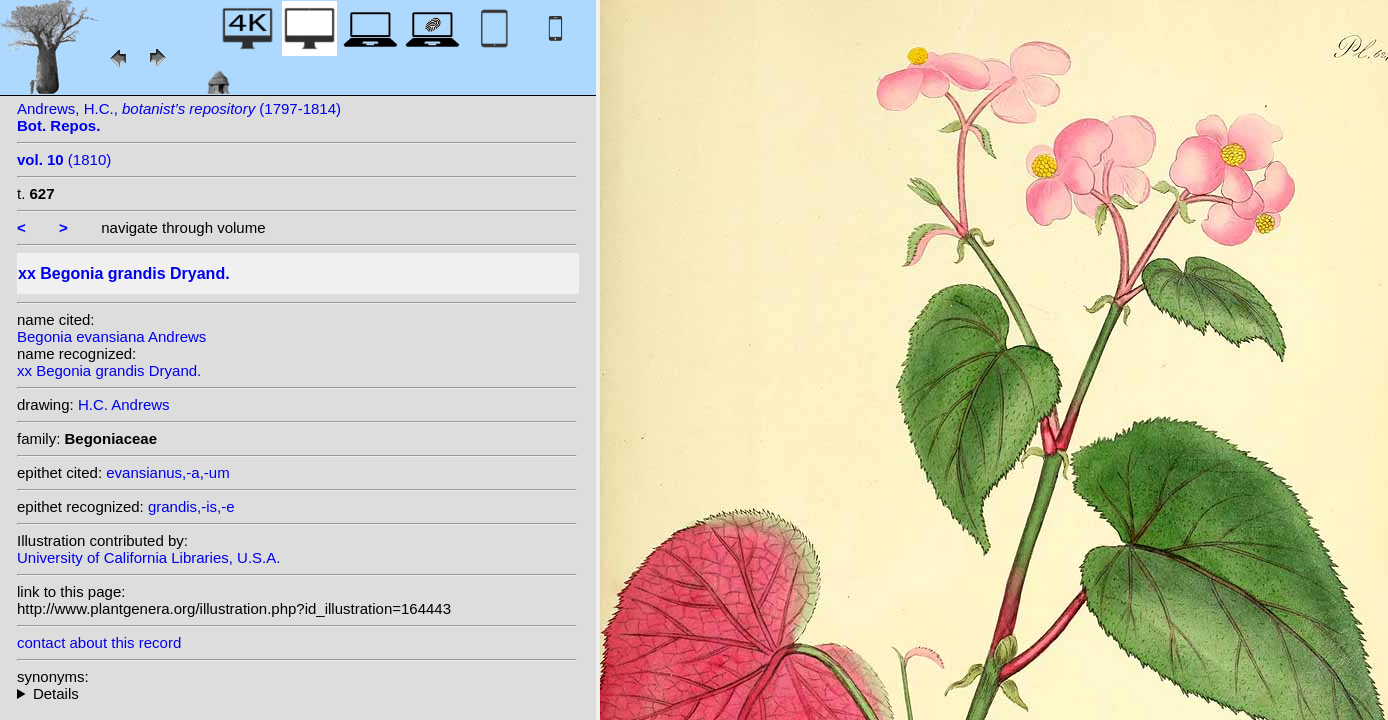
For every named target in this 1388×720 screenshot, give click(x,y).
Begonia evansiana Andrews (111, 336)
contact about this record (99, 642)
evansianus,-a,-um (167, 472)
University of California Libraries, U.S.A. (148, 557)
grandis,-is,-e (191, 506)
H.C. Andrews (124, 404)
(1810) (64, 159)
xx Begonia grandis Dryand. (109, 370)
